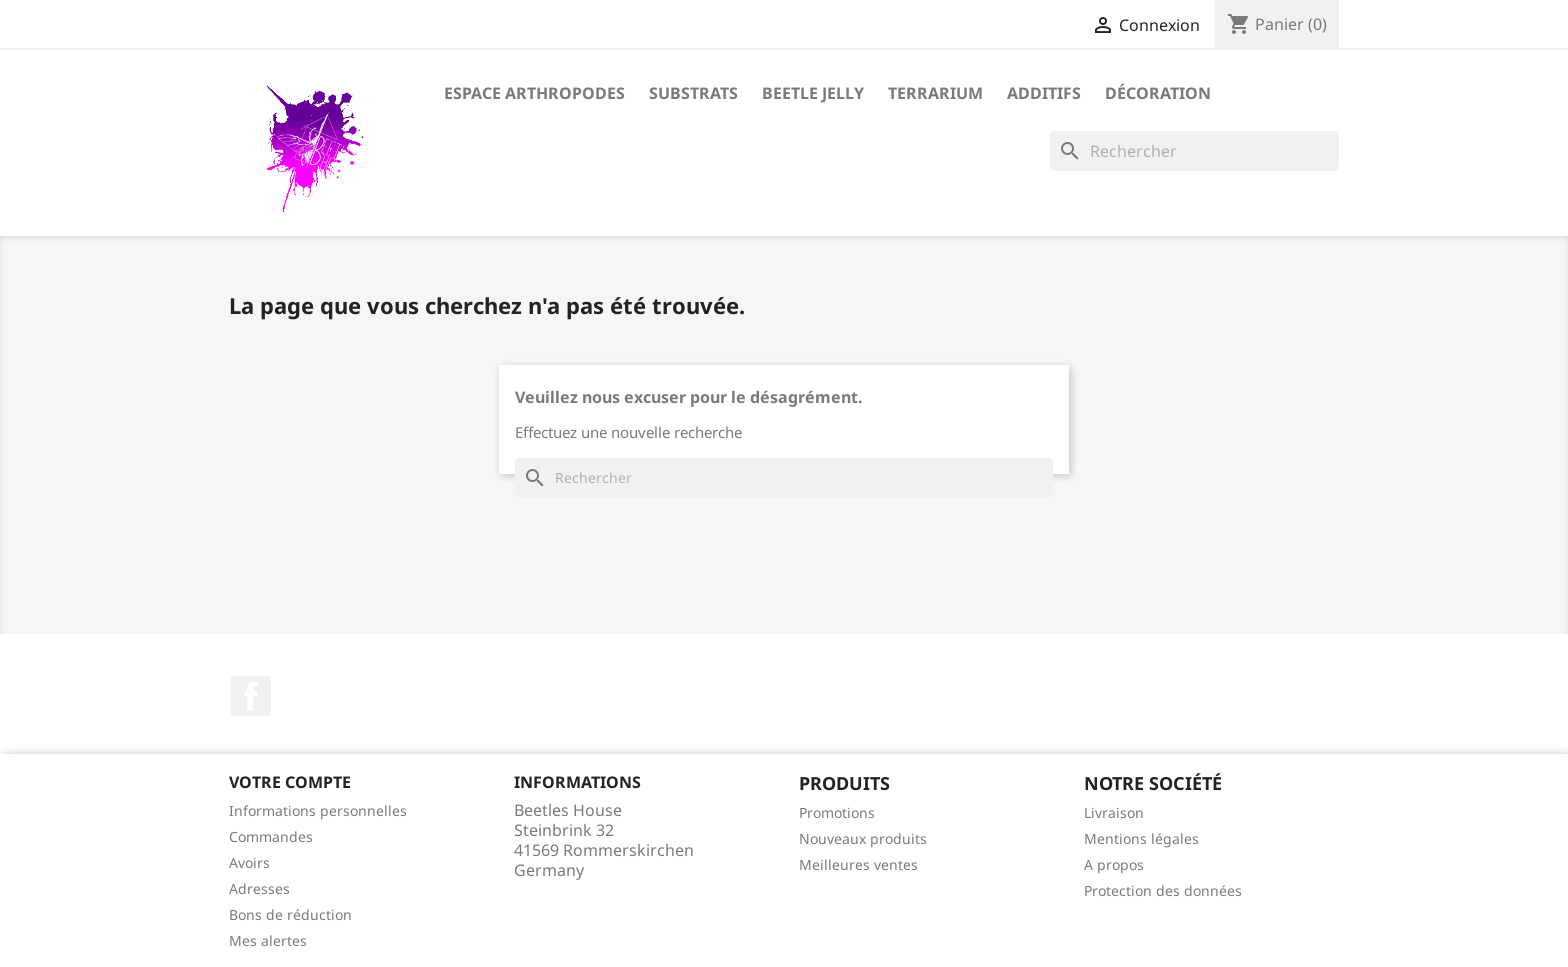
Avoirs (249, 862)
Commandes (271, 836)
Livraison (1114, 812)
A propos (1114, 864)
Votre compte (290, 782)
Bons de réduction (290, 914)
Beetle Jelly (813, 93)
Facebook (251, 696)
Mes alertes (268, 940)
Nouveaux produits (863, 838)
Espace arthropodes (534, 93)
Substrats (693, 93)
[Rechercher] (1194, 151)
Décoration (1158, 93)
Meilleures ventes (858, 864)
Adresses (259, 888)
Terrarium (935, 93)
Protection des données (1163, 890)
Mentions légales (1141, 838)
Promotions (837, 812)
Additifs (1044, 93)
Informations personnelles (318, 810)
